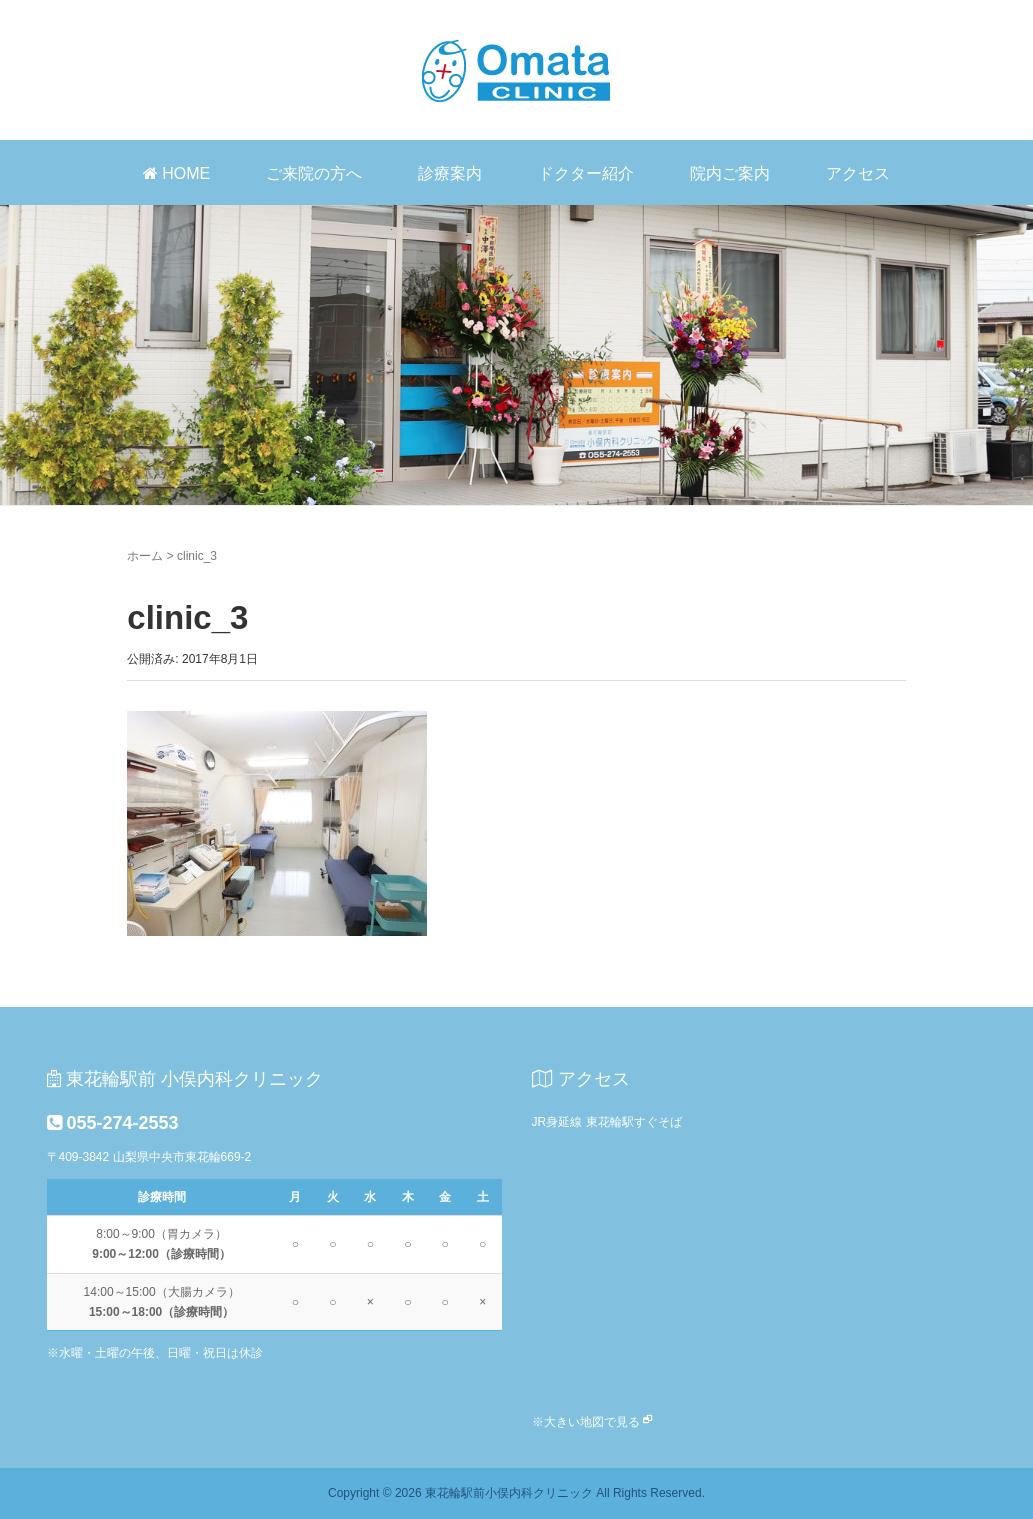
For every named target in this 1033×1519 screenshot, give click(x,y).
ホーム (145, 556)
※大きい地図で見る (586, 1422)
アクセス (858, 173)
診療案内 (450, 173)
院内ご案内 (730, 173)
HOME (176, 173)
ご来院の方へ (314, 173)
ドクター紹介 (586, 173)
